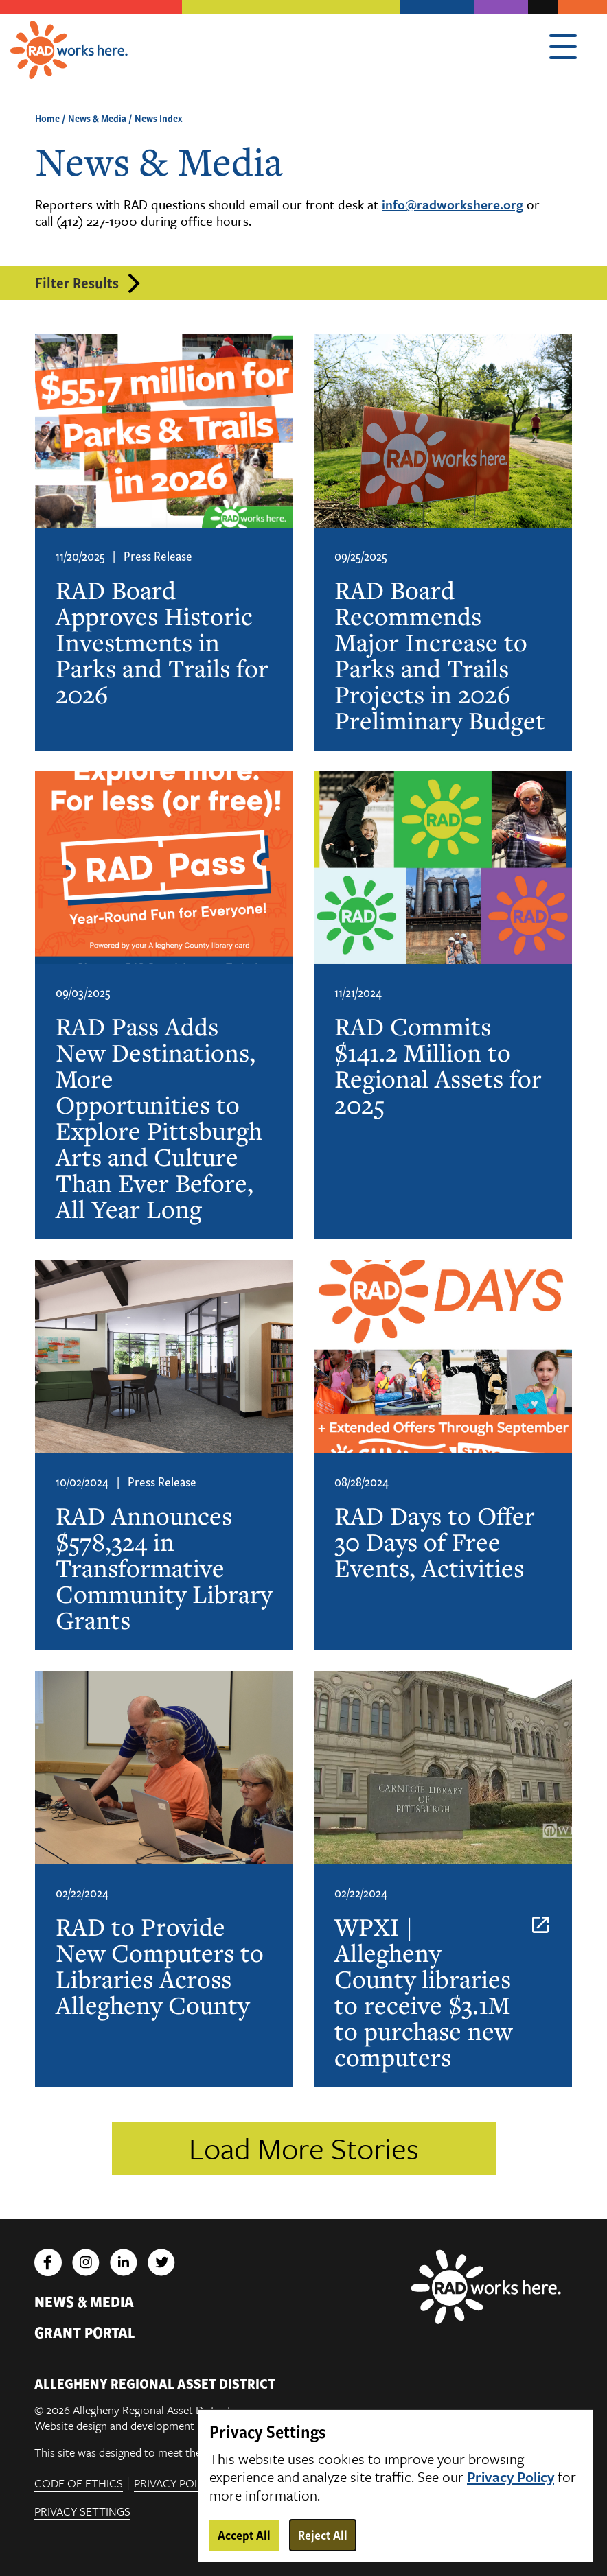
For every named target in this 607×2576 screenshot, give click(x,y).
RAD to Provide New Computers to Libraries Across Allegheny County (160, 1966)
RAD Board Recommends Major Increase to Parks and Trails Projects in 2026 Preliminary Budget (439, 655)
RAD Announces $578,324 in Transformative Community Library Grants (164, 1568)
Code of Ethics (78, 2484)
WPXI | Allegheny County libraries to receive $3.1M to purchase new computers (423, 1992)
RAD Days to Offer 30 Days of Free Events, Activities (434, 1542)
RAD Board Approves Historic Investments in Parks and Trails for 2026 (162, 642)
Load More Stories (304, 2148)
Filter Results (77, 282)
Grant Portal (84, 2331)
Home (47, 118)
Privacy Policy (175, 2484)
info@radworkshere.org (452, 204)
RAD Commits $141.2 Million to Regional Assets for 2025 (438, 1066)
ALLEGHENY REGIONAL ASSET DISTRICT (154, 2383)
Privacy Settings (82, 2512)
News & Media (97, 118)
